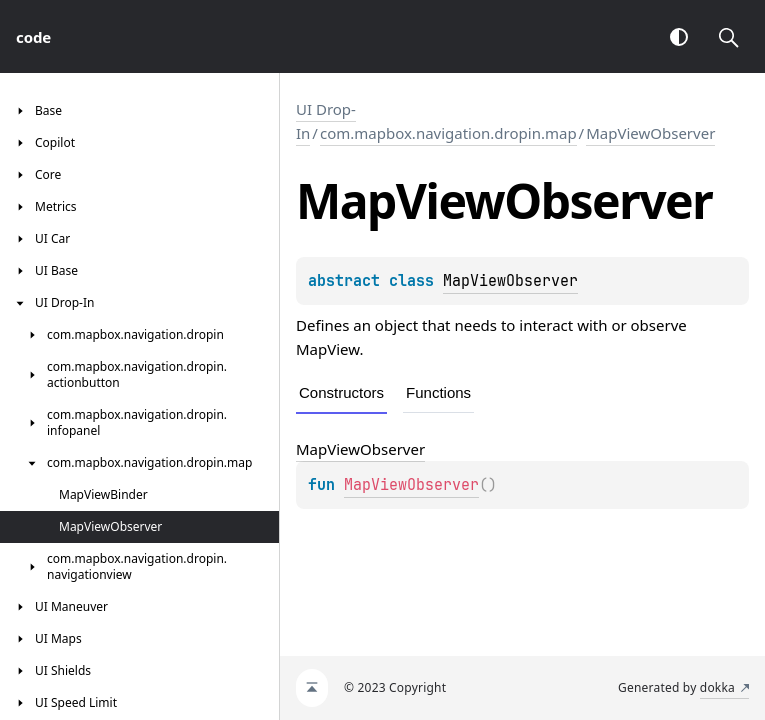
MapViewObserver (650, 133)
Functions (438, 392)
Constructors (341, 392)
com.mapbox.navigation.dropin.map (448, 133)
